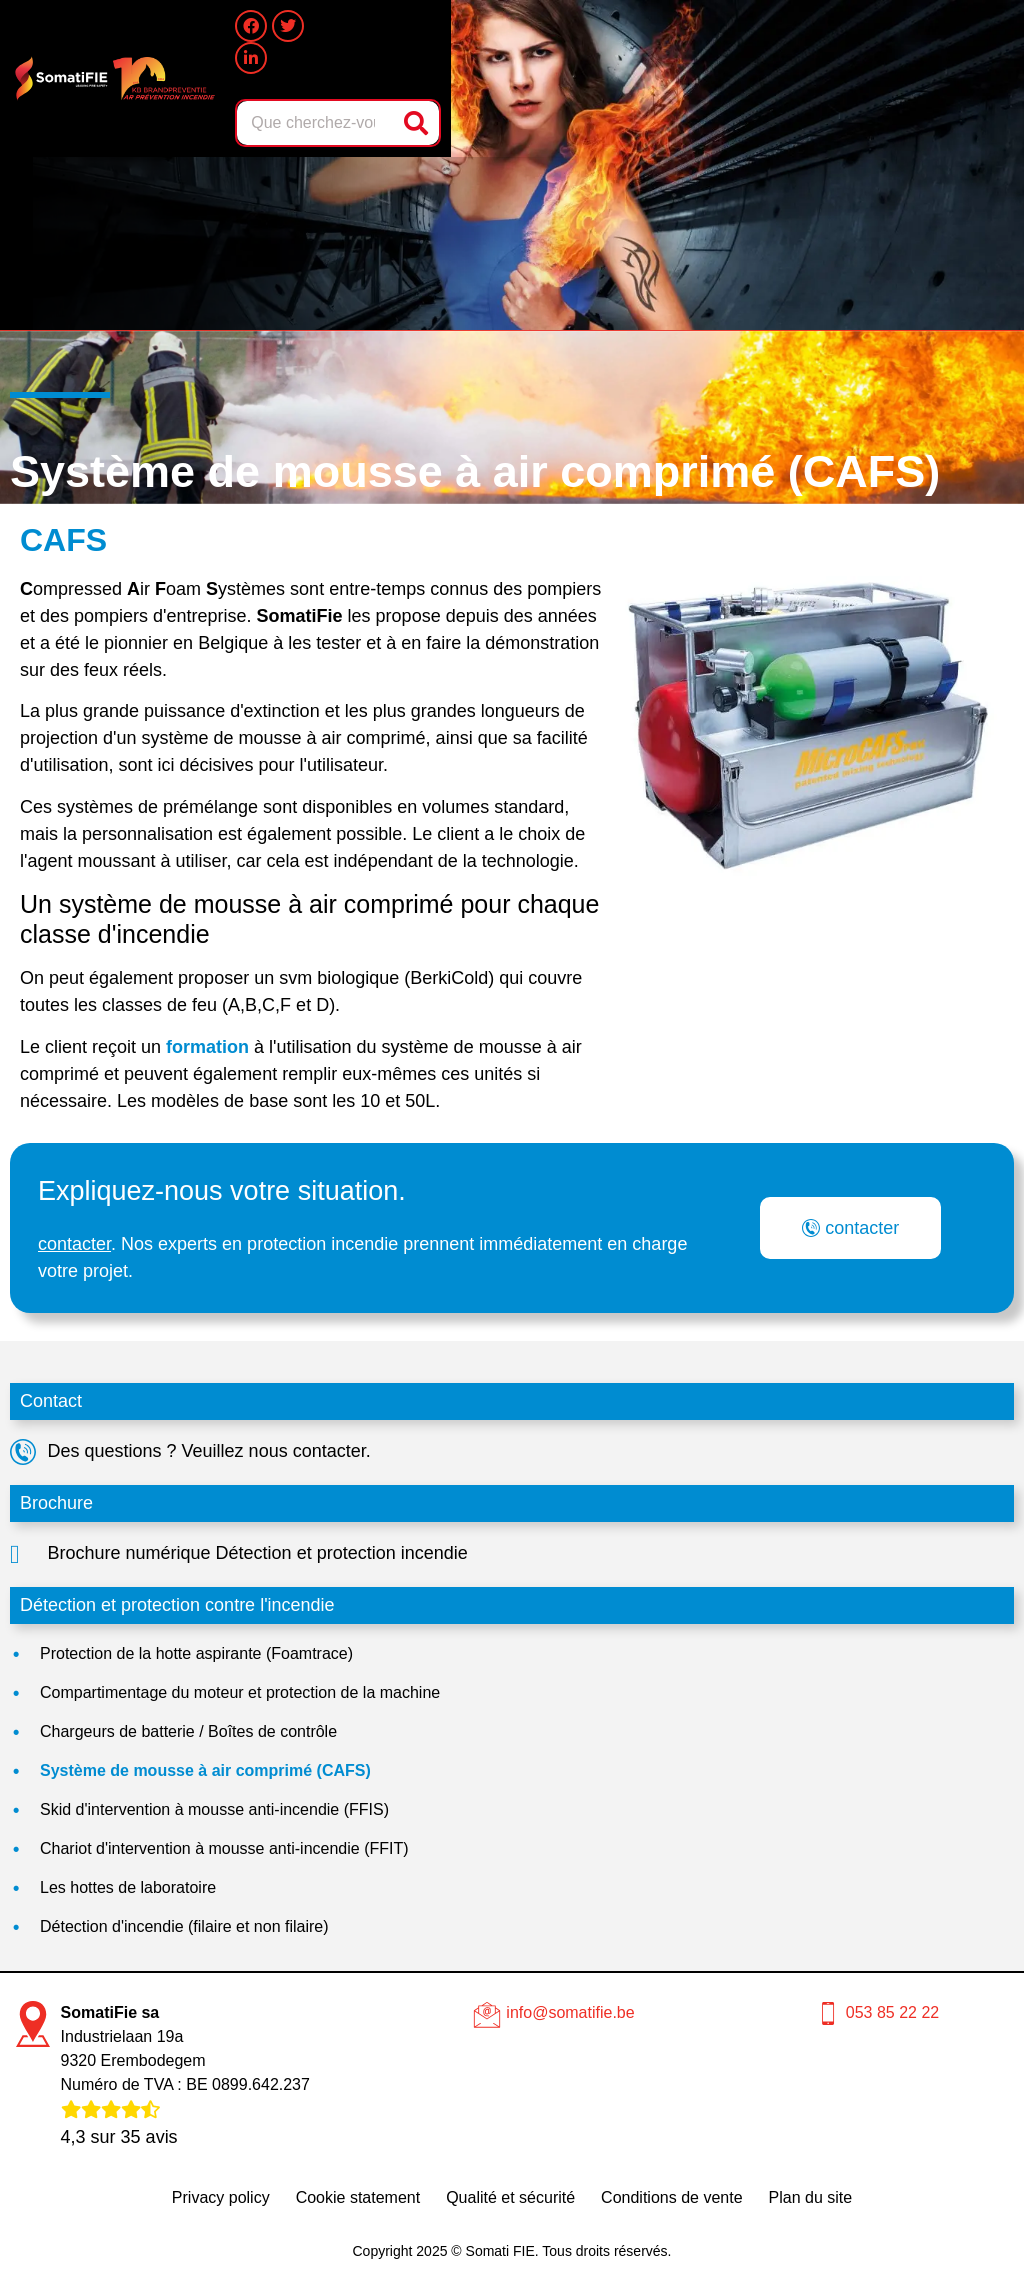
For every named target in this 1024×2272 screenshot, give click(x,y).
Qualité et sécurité (510, 2197)
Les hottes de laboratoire (128, 1887)
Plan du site (811, 2197)
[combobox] (316, 123)
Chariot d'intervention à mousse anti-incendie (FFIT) (224, 1848)
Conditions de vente (671, 2197)
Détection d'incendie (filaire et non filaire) (184, 1926)
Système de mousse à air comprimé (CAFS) (205, 1770)
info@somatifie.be (570, 2012)
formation (207, 1047)
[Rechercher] (418, 123)
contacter (74, 1244)
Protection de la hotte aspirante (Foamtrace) (196, 1653)
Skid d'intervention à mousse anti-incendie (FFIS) (214, 1809)
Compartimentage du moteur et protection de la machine (240, 1692)
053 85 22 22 (892, 2012)
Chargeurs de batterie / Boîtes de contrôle (188, 1731)
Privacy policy (221, 2197)
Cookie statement (358, 2197)
